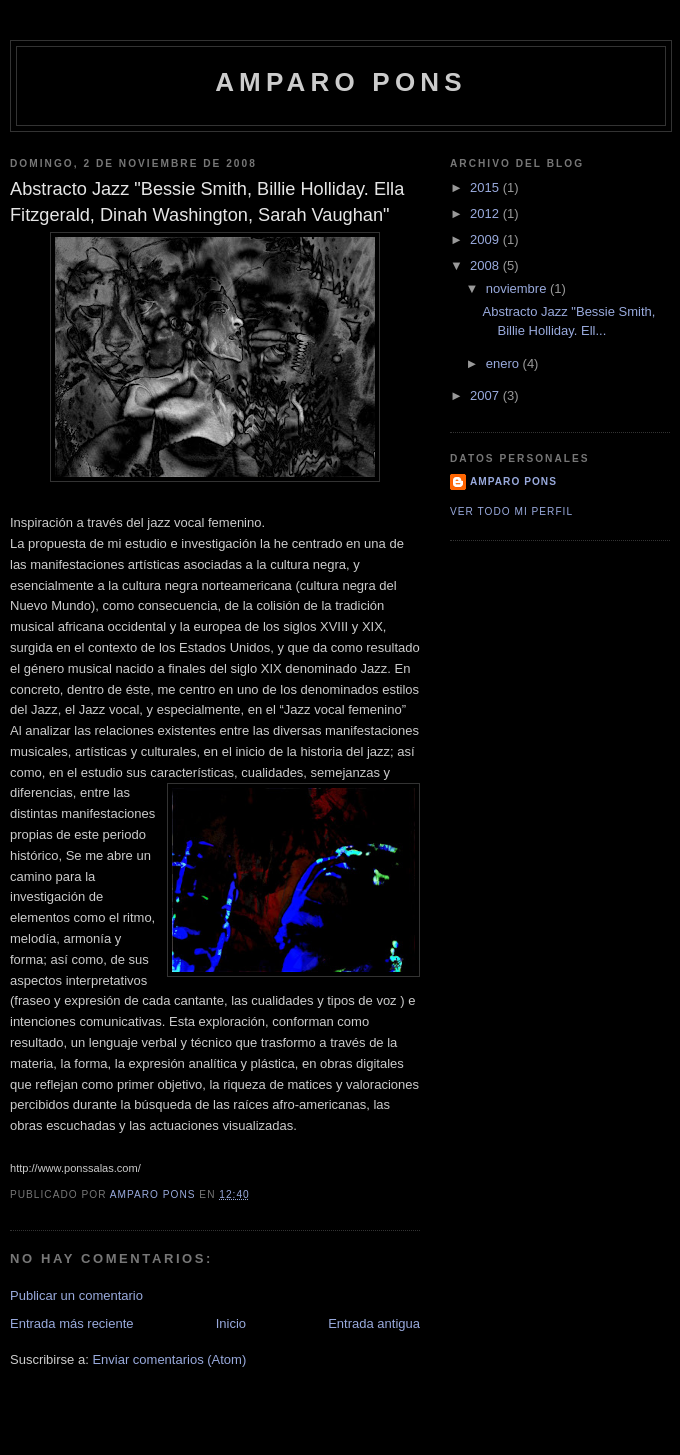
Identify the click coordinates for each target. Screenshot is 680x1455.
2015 (486, 187)
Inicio (231, 1323)
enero (504, 363)
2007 (486, 395)
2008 (486, 265)
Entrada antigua (374, 1323)
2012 (486, 213)
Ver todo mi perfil (511, 511)
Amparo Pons (341, 82)
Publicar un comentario (76, 1295)
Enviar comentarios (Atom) (169, 1359)
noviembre (518, 288)
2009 (486, 239)
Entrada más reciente (72, 1323)
